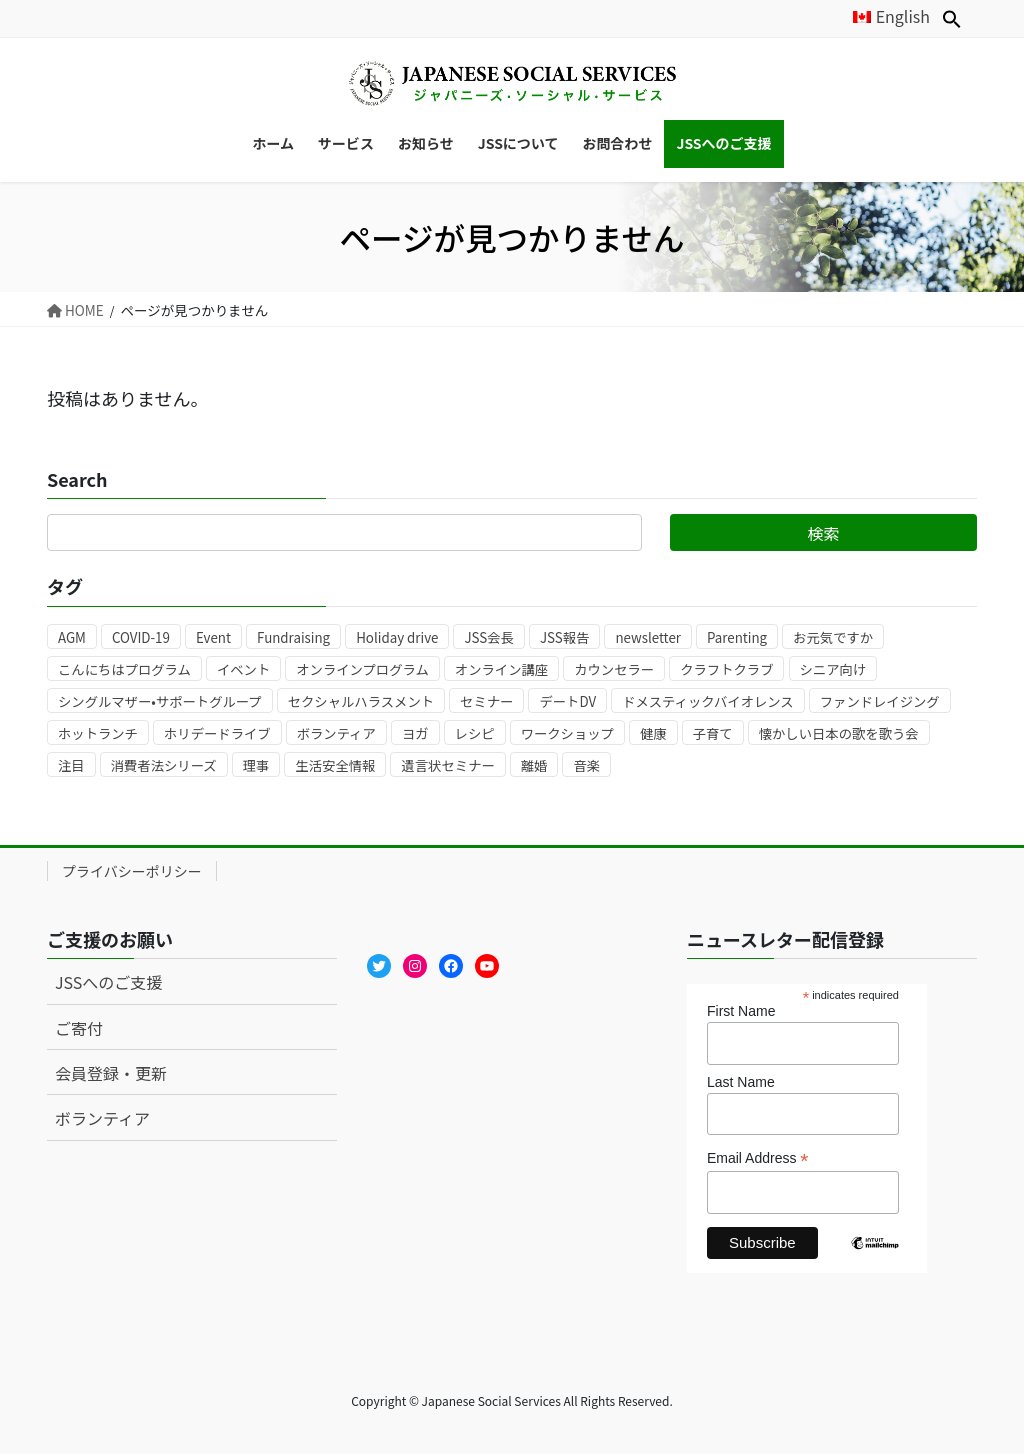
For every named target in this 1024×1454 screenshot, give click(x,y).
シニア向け (833, 669)
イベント (243, 669)
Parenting (737, 637)
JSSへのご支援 (108, 982)
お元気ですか (833, 637)
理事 (256, 765)
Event (213, 637)
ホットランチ (98, 733)
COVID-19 (141, 637)
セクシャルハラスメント (361, 701)
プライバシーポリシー (132, 871)
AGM (72, 637)
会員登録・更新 (111, 1073)
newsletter (648, 637)
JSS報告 (564, 637)
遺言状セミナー (447, 765)
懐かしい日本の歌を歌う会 (839, 733)
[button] (952, 18)
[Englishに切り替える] (882, 16)
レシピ (475, 733)
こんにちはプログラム (124, 669)
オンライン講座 (501, 669)
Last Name (741, 1082)
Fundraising (293, 637)
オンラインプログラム (362, 669)
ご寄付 (79, 1028)
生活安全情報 (335, 765)
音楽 (586, 765)
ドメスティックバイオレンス (708, 701)
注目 (71, 765)
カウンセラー (614, 669)
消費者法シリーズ (164, 765)
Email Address (758, 1158)
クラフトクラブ (726, 669)
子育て (713, 733)
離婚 (534, 765)
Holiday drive (397, 637)
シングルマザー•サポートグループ (160, 701)
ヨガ (415, 733)
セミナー (486, 701)
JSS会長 (488, 637)
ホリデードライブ (217, 733)
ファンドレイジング (880, 701)
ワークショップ (567, 733)
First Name (741, 1011)
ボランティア (336, 733)
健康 (653, 733)
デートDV (567, 701)
